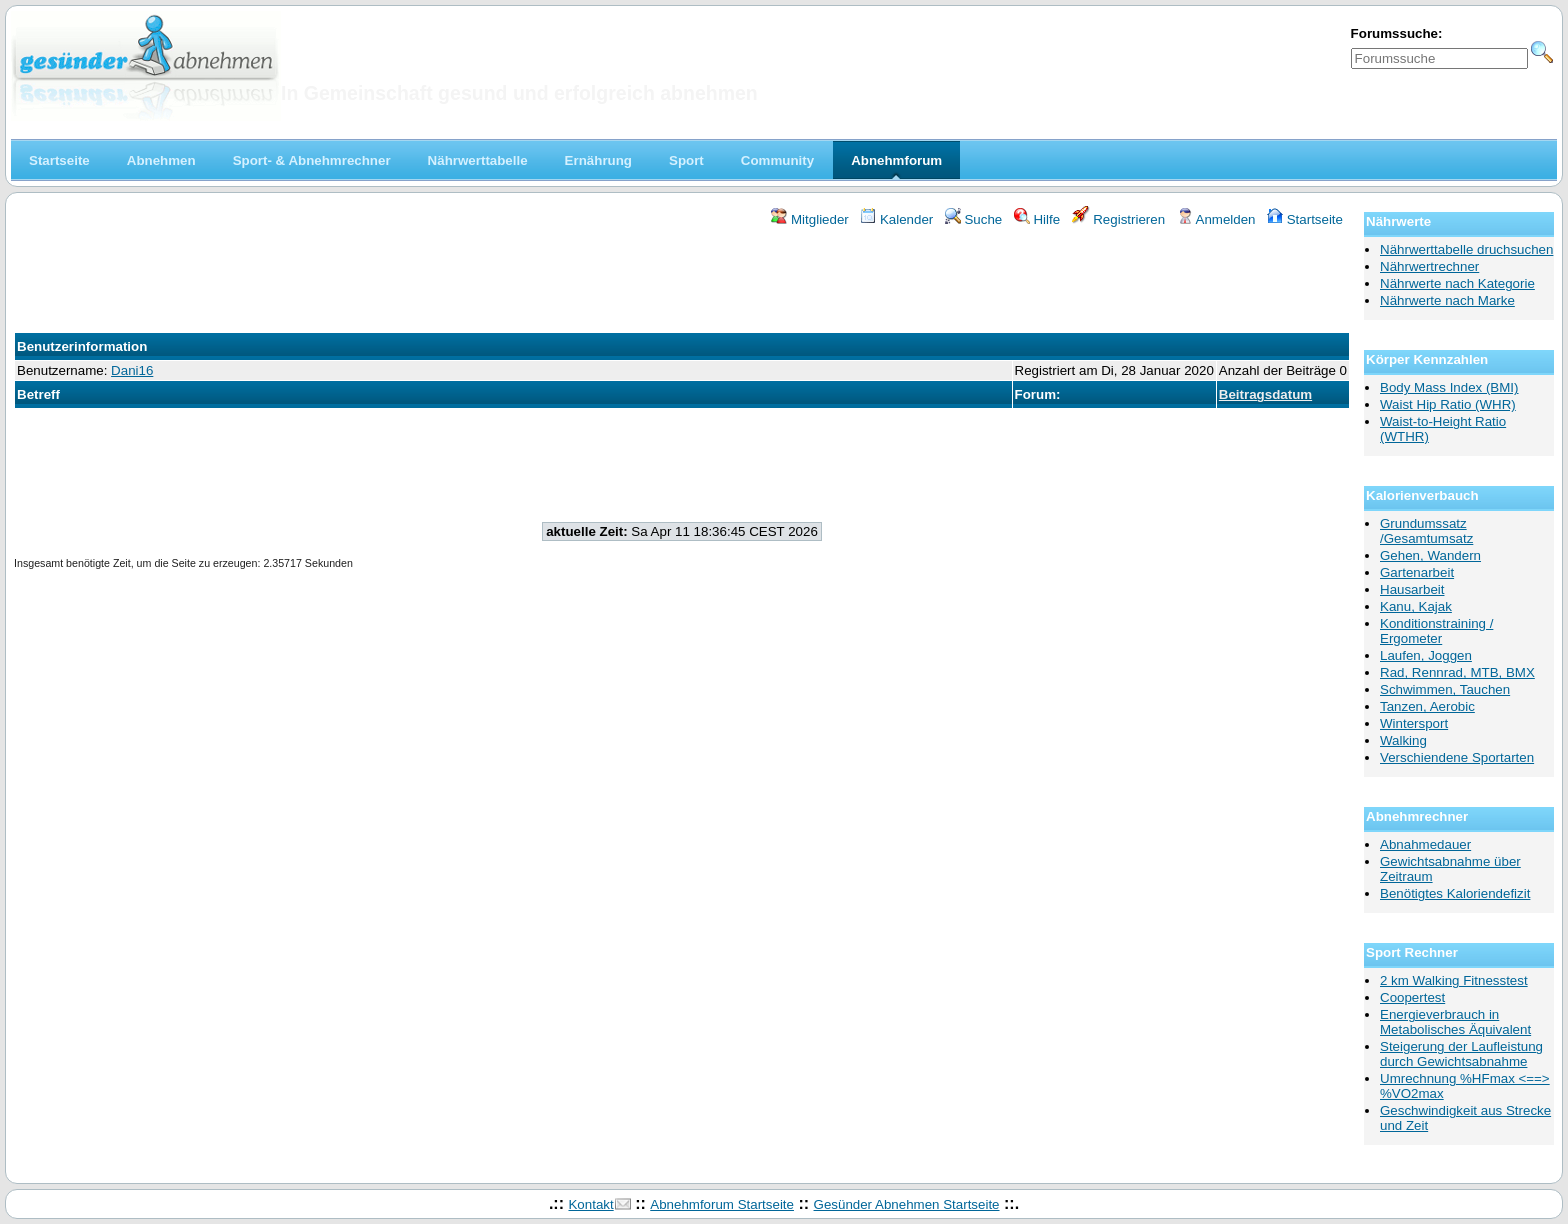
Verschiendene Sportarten (1457, 757)
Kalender (896, 219)
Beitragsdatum (1265, 394)
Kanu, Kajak (1416, 606)
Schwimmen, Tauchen (1445, 689)
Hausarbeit (1412, 589)
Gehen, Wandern (1430, 555)
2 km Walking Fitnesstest (1454, 980)
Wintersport (1414, 723)
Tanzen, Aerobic (1427, 706)
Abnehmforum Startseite (722, 1204)
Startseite (1305, 219)
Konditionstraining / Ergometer (1436, 631)
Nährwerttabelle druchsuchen (1466, 249)
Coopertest (1412, 997)
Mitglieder (809, 219)
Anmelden (1216, 219)
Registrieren (1119, 219)
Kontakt (590, 1204)
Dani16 (132, 370)
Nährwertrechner (1429, 266)
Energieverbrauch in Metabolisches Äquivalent (1455, 1022)
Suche (974, 219)
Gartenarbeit (1417, 572)
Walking (1403, 740)
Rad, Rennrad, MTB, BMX (1457, 672)
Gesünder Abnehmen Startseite (907, 1204)
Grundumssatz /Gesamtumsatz (1426, 531)
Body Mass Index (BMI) (1449, 387)
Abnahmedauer (1425, 844)
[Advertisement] (682, 283)
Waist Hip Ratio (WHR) (1448, 404)
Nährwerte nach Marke (1447, 300)
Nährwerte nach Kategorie (1457, 283)
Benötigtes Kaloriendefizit (1455, 893)
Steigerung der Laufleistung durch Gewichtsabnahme (1461, 1054)
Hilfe (1037, 219)
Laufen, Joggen (1426, 655)
